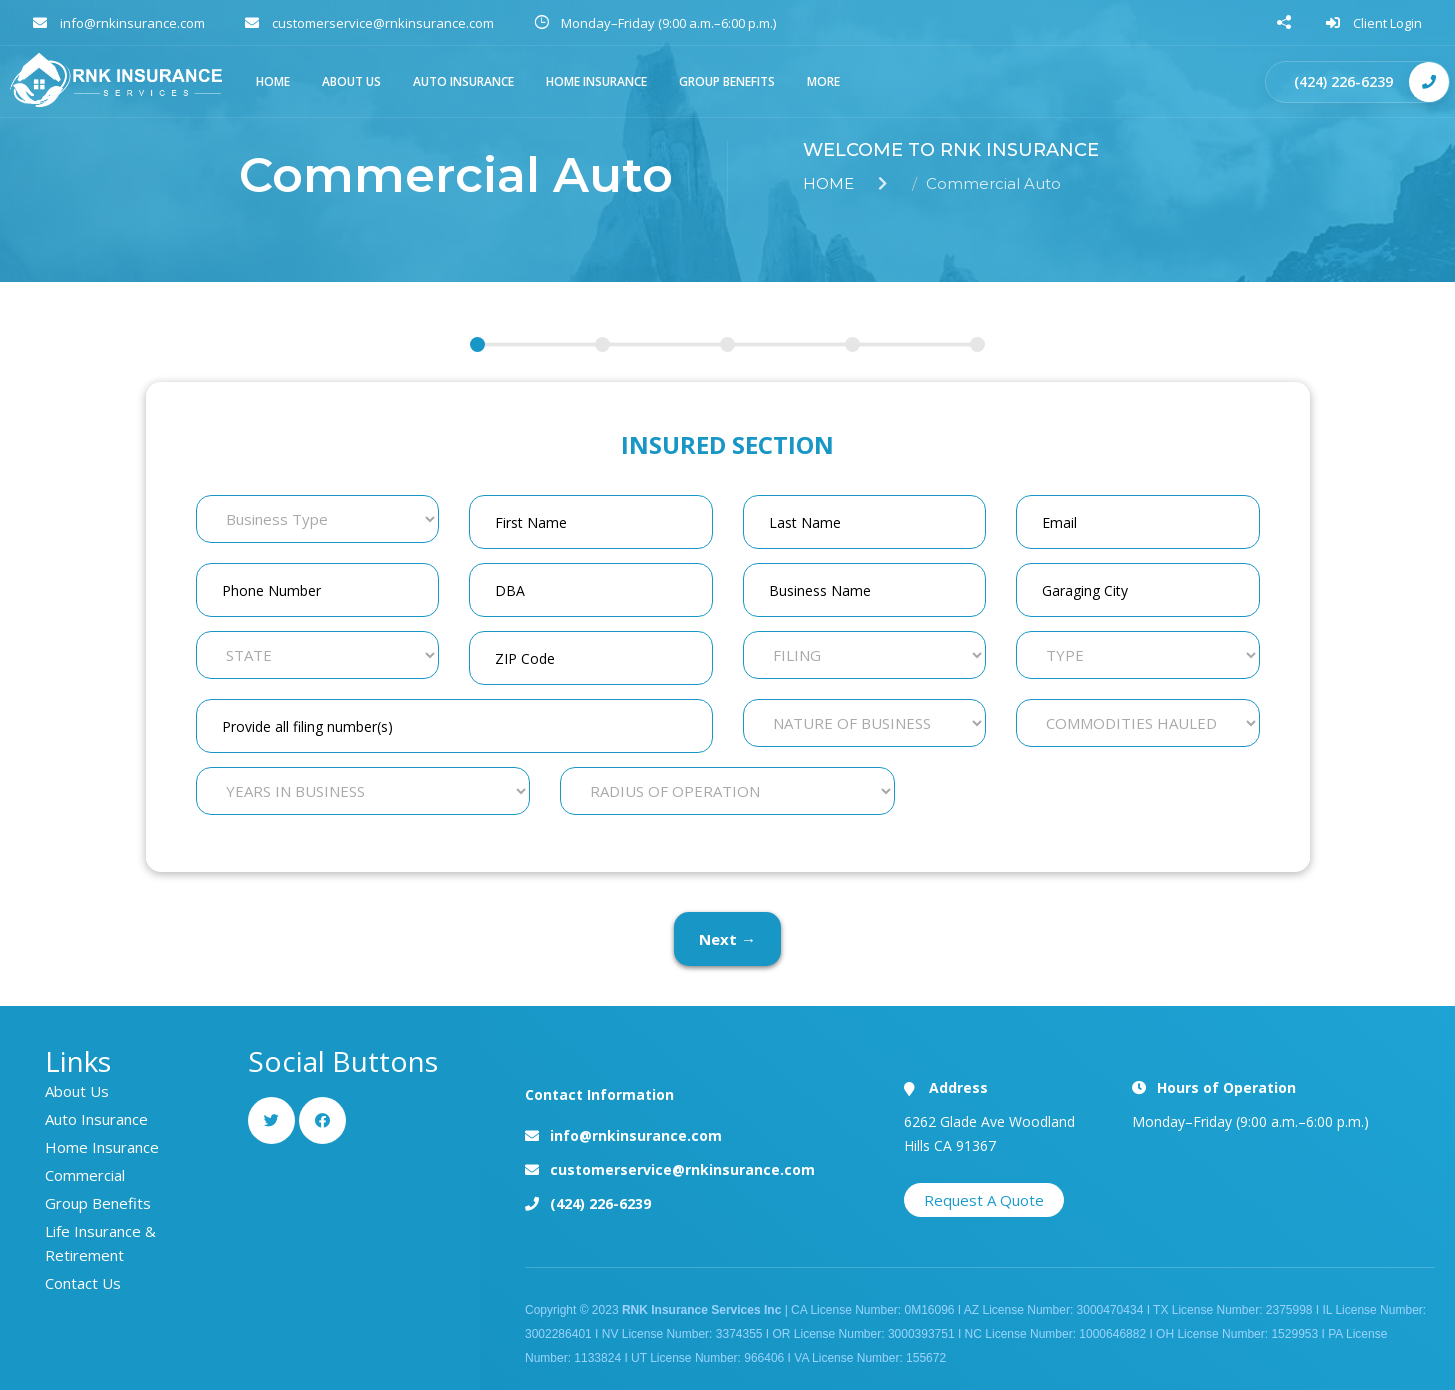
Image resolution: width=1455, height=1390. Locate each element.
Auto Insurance (96, 1119)
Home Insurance (596, 81)
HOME (273, 81)
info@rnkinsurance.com (636, 1135)
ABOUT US (351, 81)
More (823, 81)
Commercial (85, 1175)
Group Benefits (727, 81)
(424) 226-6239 (1343, 81)
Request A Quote (984, 1200)
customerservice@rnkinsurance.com (682, 1169)
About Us (77, 1091)
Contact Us (83, 1283)
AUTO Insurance (463, 81)
